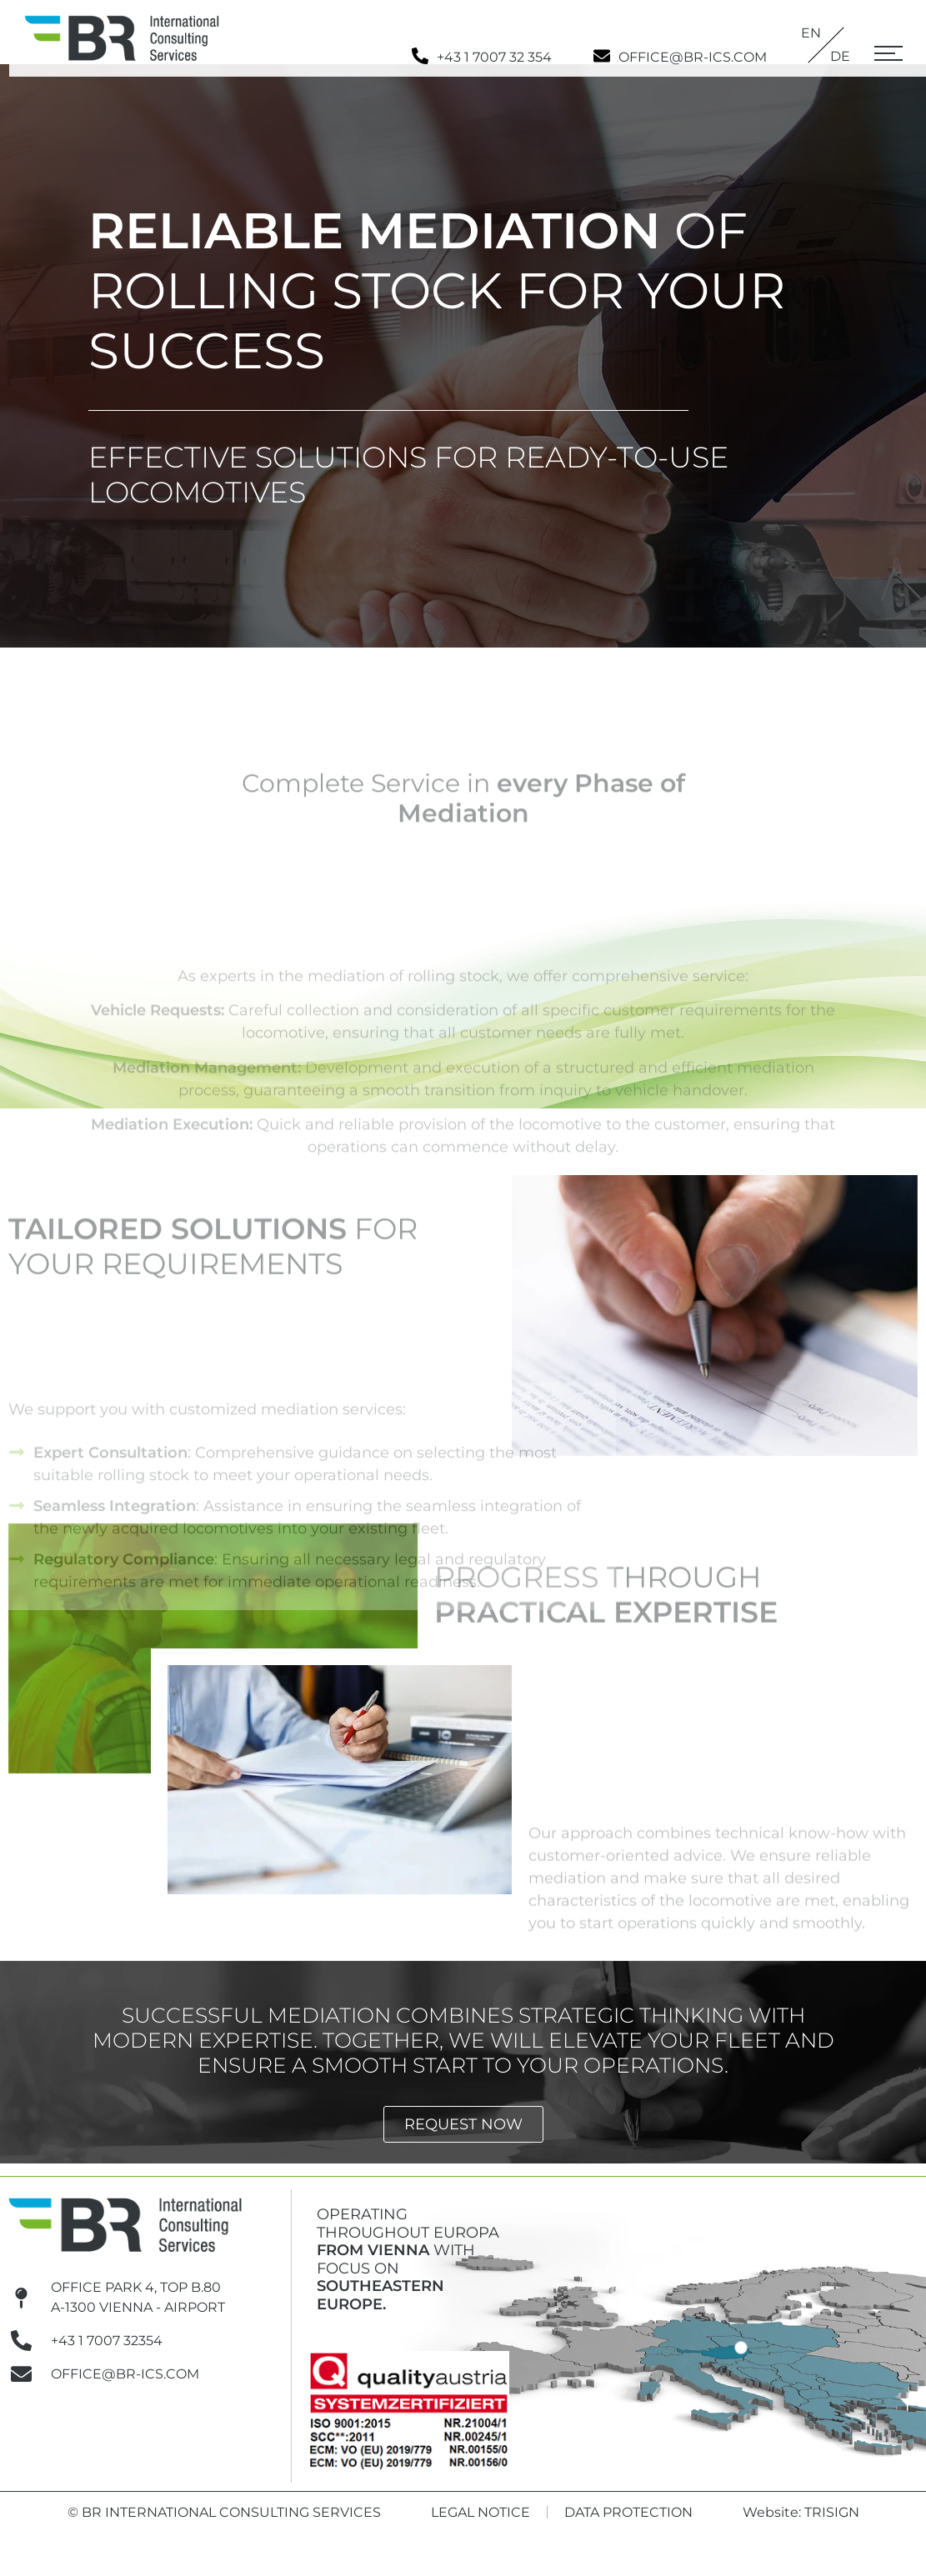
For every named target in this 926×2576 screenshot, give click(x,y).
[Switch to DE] (840, 56)
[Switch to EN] (825, 33)
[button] (888, 57)
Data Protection (628, 2525)
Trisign (831, 2525)
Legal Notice (480, 2525)
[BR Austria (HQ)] (741, 2360)
